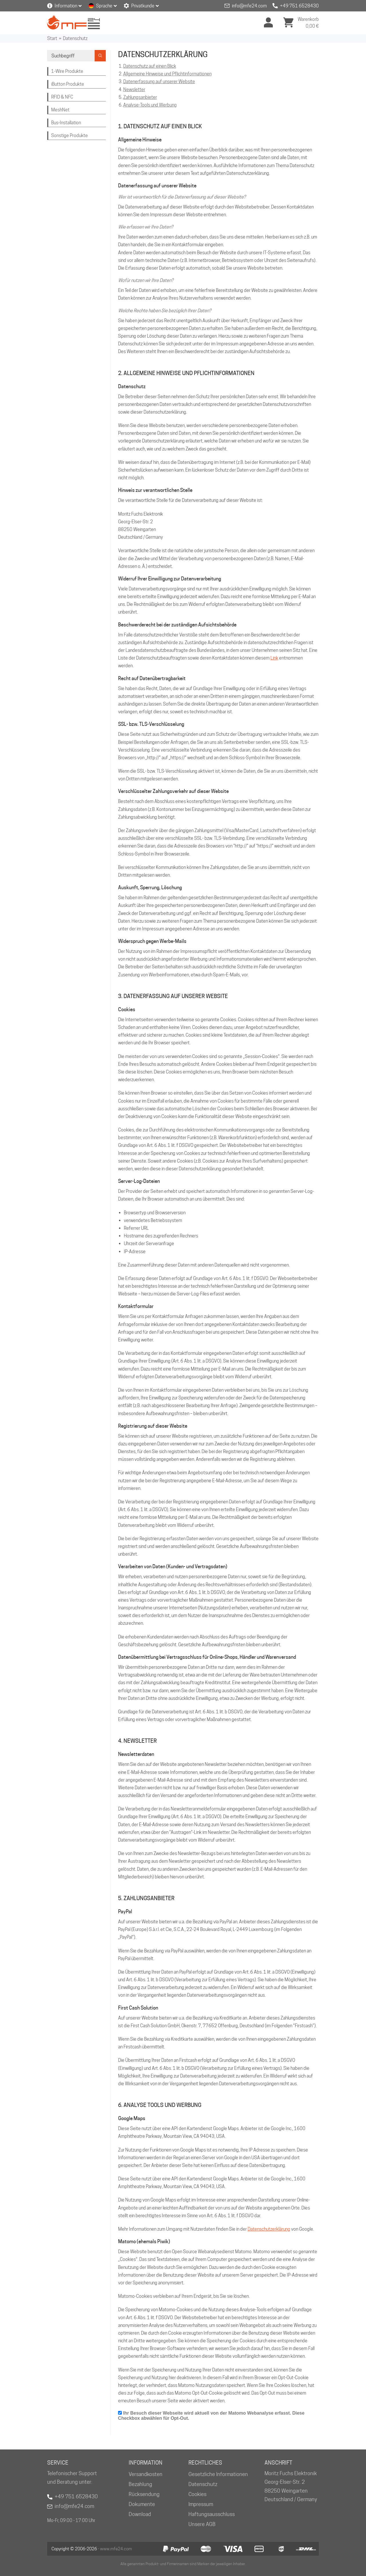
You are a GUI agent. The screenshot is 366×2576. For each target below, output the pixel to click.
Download (140, 2514)
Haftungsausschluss (211, 2514)
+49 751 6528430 (299, 6)
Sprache (104, 6)
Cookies (197, 2494)
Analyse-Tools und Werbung (150, 105)
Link (274, 658)
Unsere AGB (202, 2524)
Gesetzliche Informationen (218, 2474)
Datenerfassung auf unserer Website (159, 81)
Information (66, 6)
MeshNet (60, 110)
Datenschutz (75, 38)
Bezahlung (140, 2484)
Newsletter (134, 89)
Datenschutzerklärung (269, 2229)
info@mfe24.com (249, 6)
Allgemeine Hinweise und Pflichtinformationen (167, 74)
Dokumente (142, 2504)
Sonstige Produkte (69, 135)
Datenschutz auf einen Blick (149, 66)
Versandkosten (145, 2474)
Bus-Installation (66, 122)
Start (52, 38)
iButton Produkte (67, 84)
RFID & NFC (62, 97)
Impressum (200, 2504)
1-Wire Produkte (67, 71)
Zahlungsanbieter (140, 97)
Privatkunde (142, 6)
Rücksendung (144, 2494)
